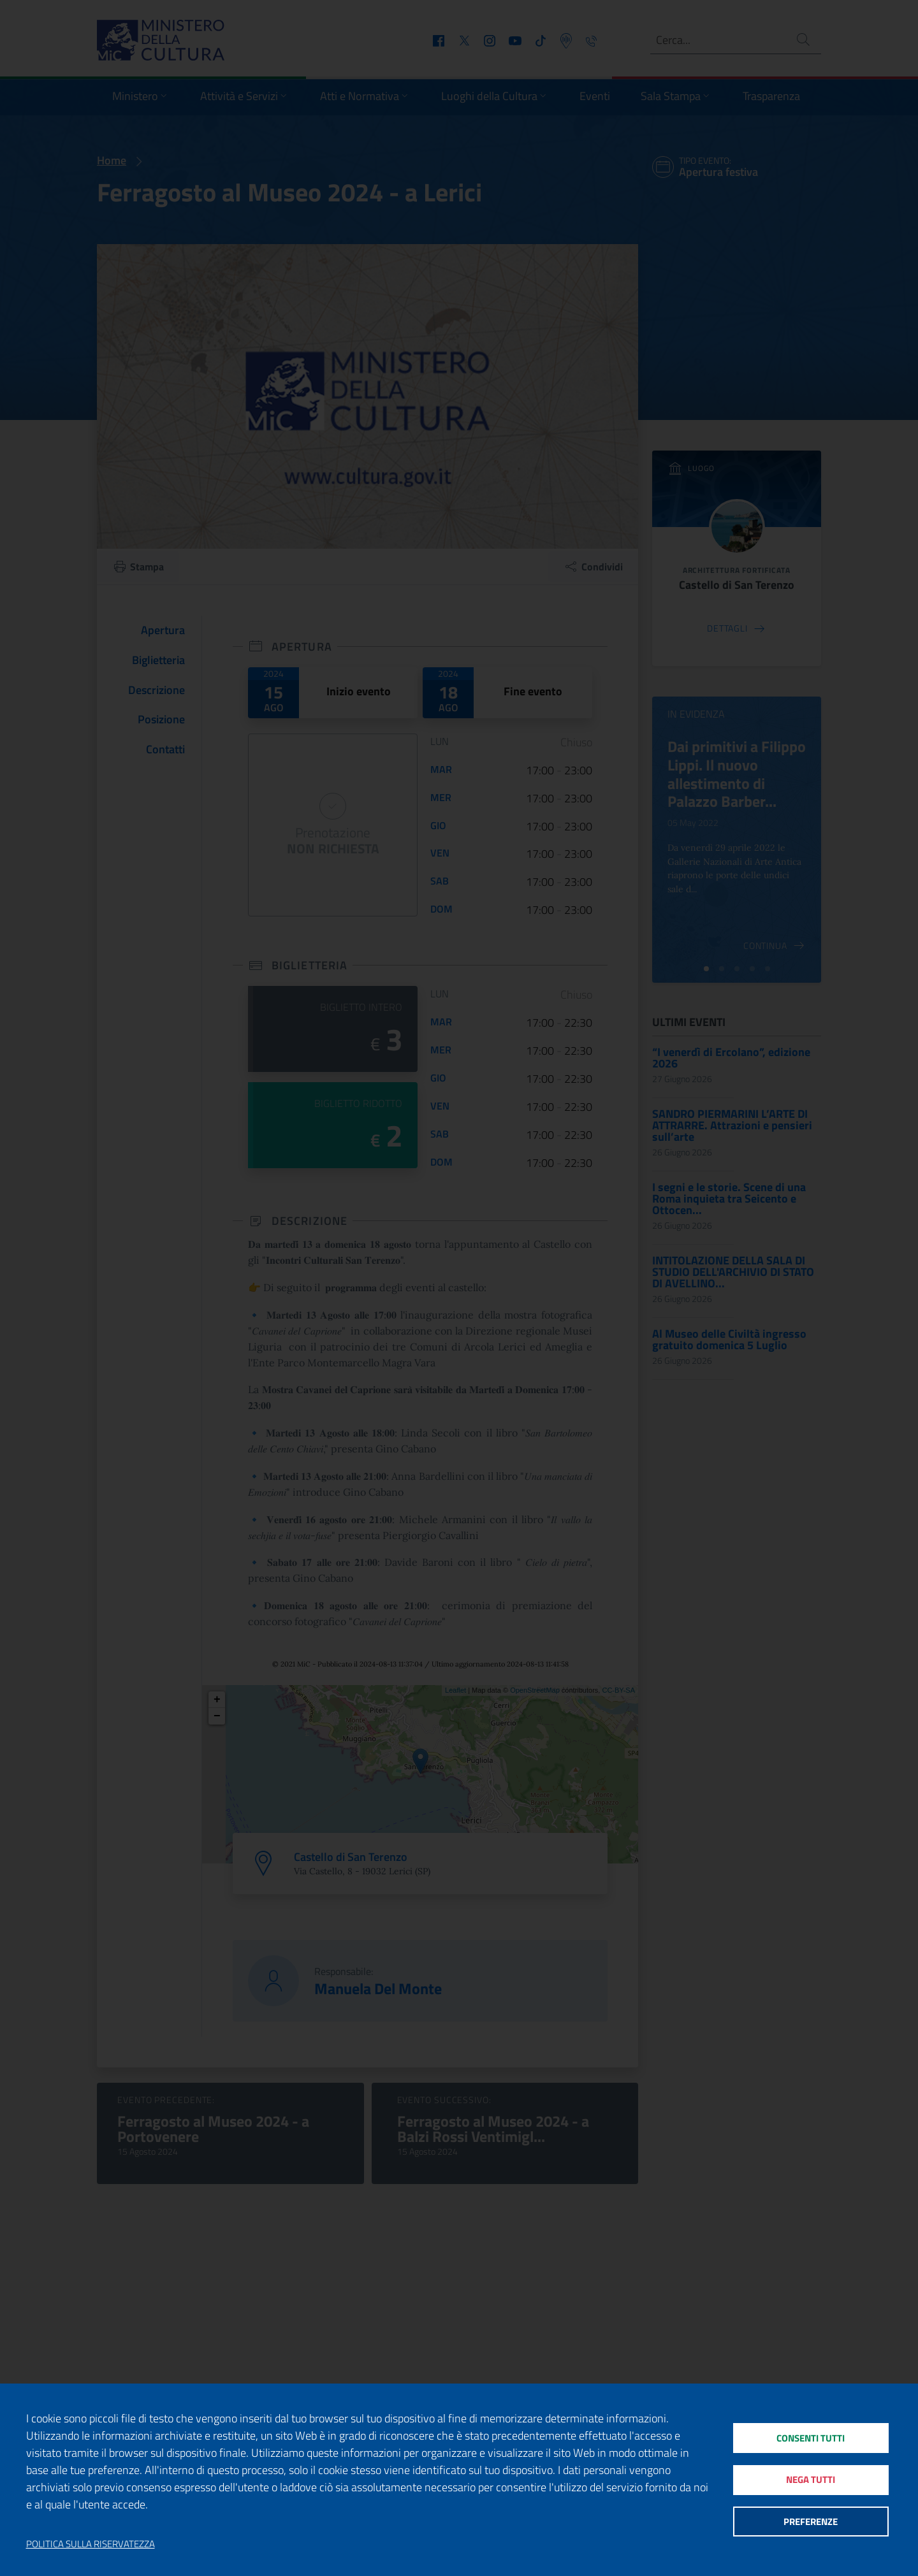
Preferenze (810, 2522)
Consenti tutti (810, 2436)
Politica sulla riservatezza (90, 2544)
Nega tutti (810, 2479)
